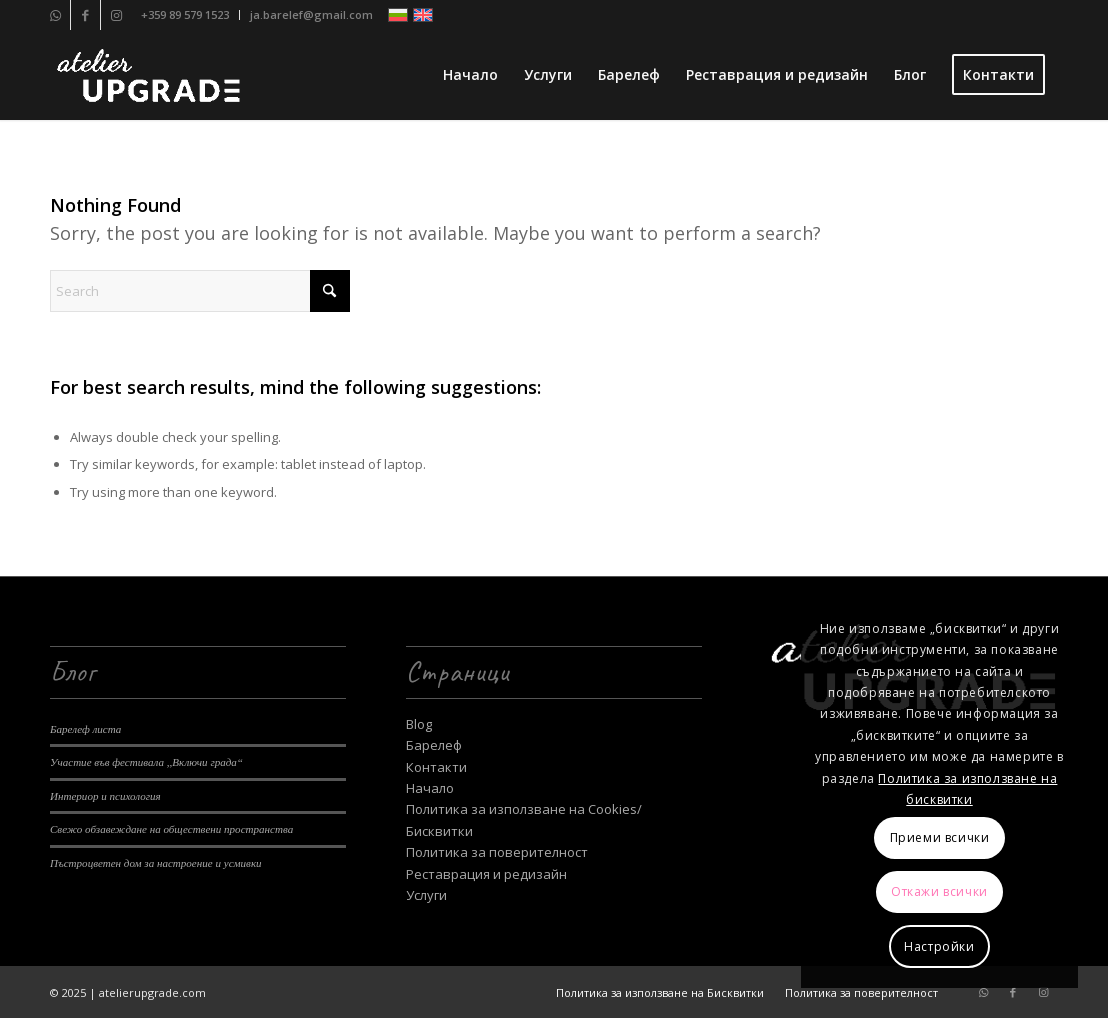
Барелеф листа (85, 729)
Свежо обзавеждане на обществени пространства (171, 829)
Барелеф (434, 745)
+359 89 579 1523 (185, 14)
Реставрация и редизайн (486, 874)
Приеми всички (940, 837)
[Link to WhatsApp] (55, 15)
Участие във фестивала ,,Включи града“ (146, 762)
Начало (430, 788)
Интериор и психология (105, 796)
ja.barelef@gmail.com (311, 14)
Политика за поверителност (497, 852)
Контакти (436, 767)
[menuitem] (185, 15)
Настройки (939, 946)
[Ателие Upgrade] (148, 75)
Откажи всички (939, 891)
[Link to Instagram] (116, 15)
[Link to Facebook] (85, 15)
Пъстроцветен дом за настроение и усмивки (156, 863)
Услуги (426, 895)
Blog (419, 724)
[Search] (200, 291)
